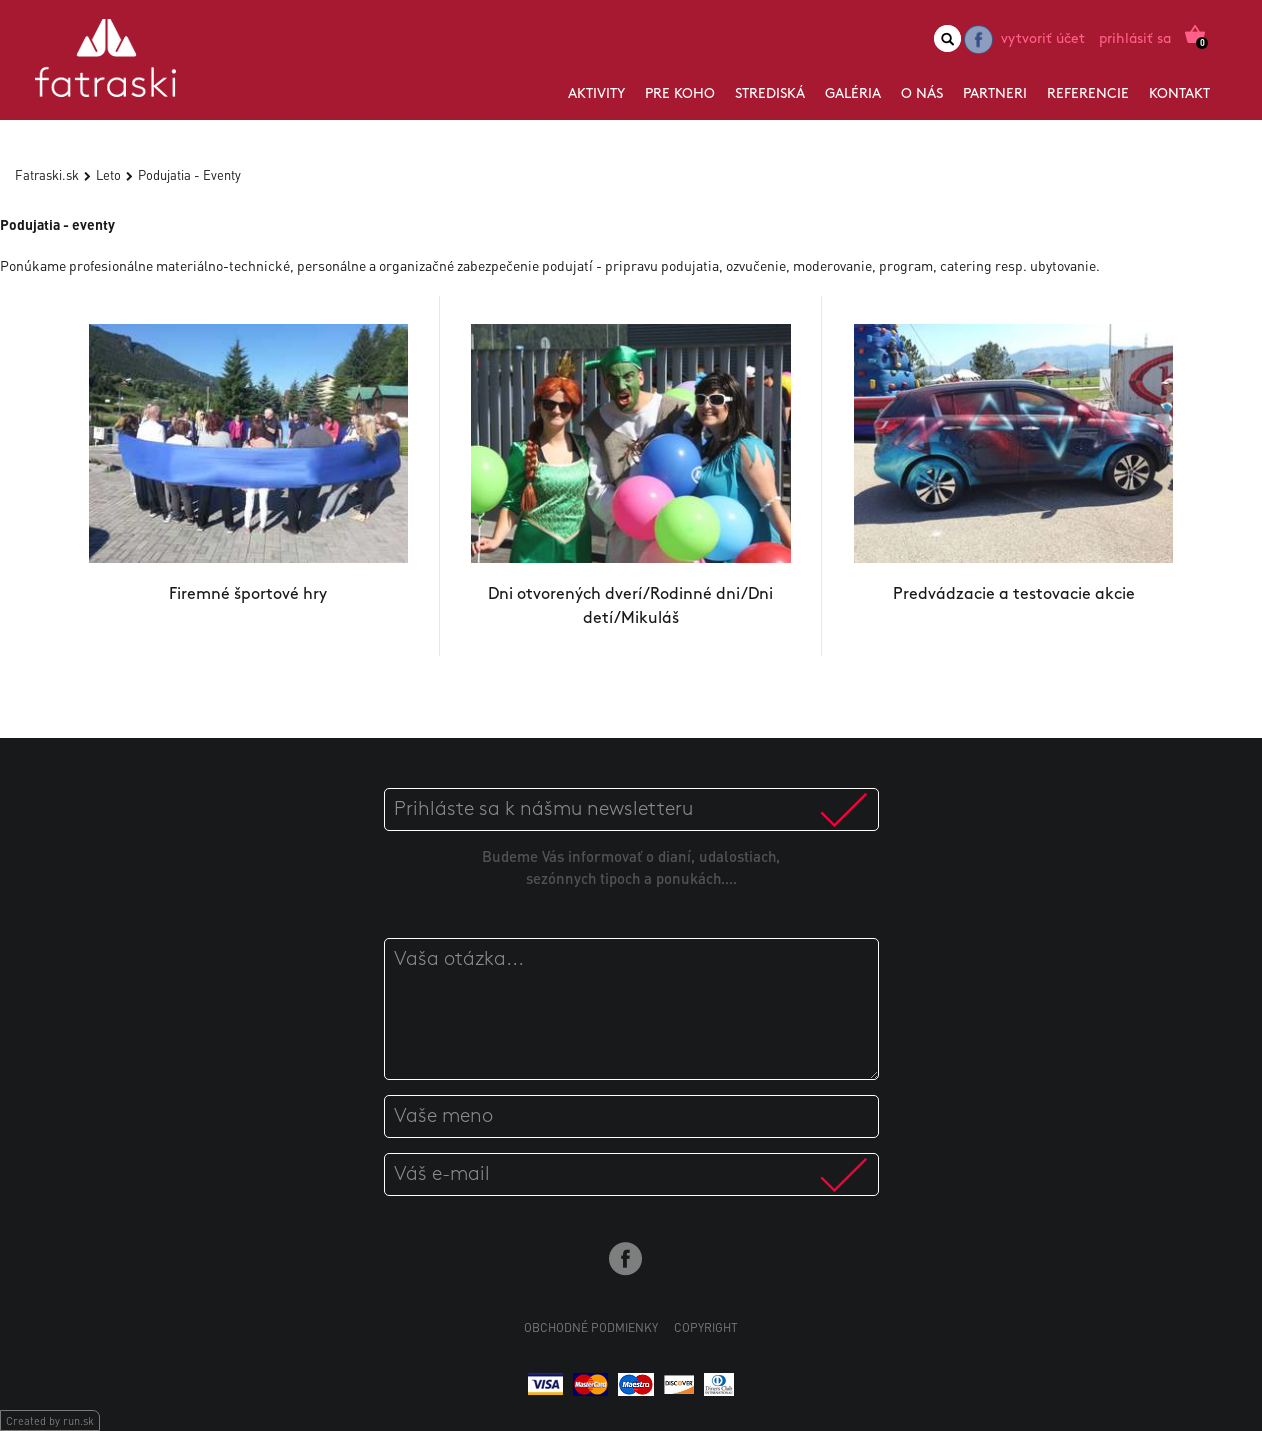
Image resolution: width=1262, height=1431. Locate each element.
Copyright (706, 1327)
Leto (108, 174)
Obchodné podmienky (591, 1327)
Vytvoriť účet (1043, 39)
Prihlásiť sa (1135, 39)
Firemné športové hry (248, 595)
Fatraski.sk (47, 174)
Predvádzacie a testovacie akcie (1014, 595)
